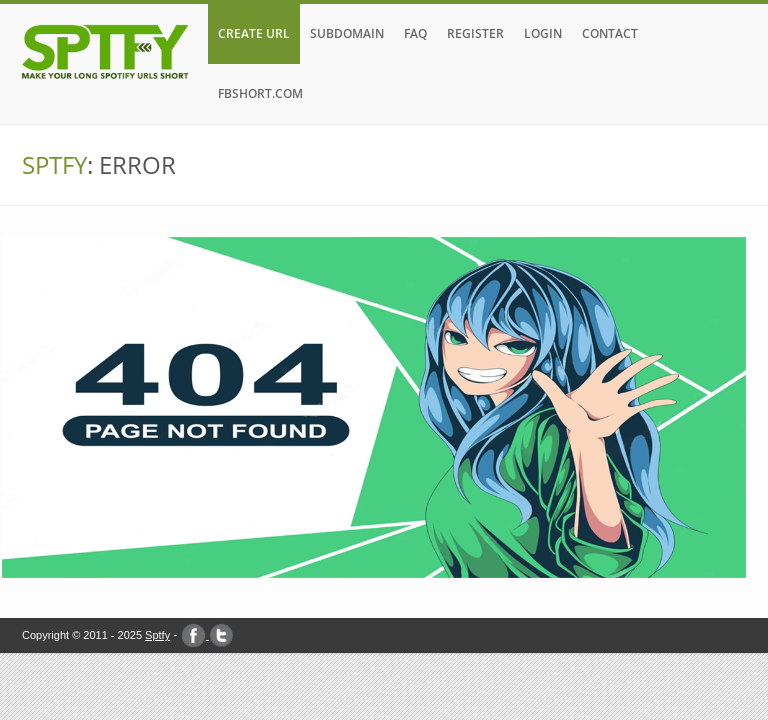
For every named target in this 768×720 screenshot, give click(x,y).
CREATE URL (254, 33)
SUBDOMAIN (347, 33)
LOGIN (543, 33)
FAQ (415, 33)
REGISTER (475, 33)
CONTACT (610, 33)
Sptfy (157, 635)
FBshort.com (260, 93)
